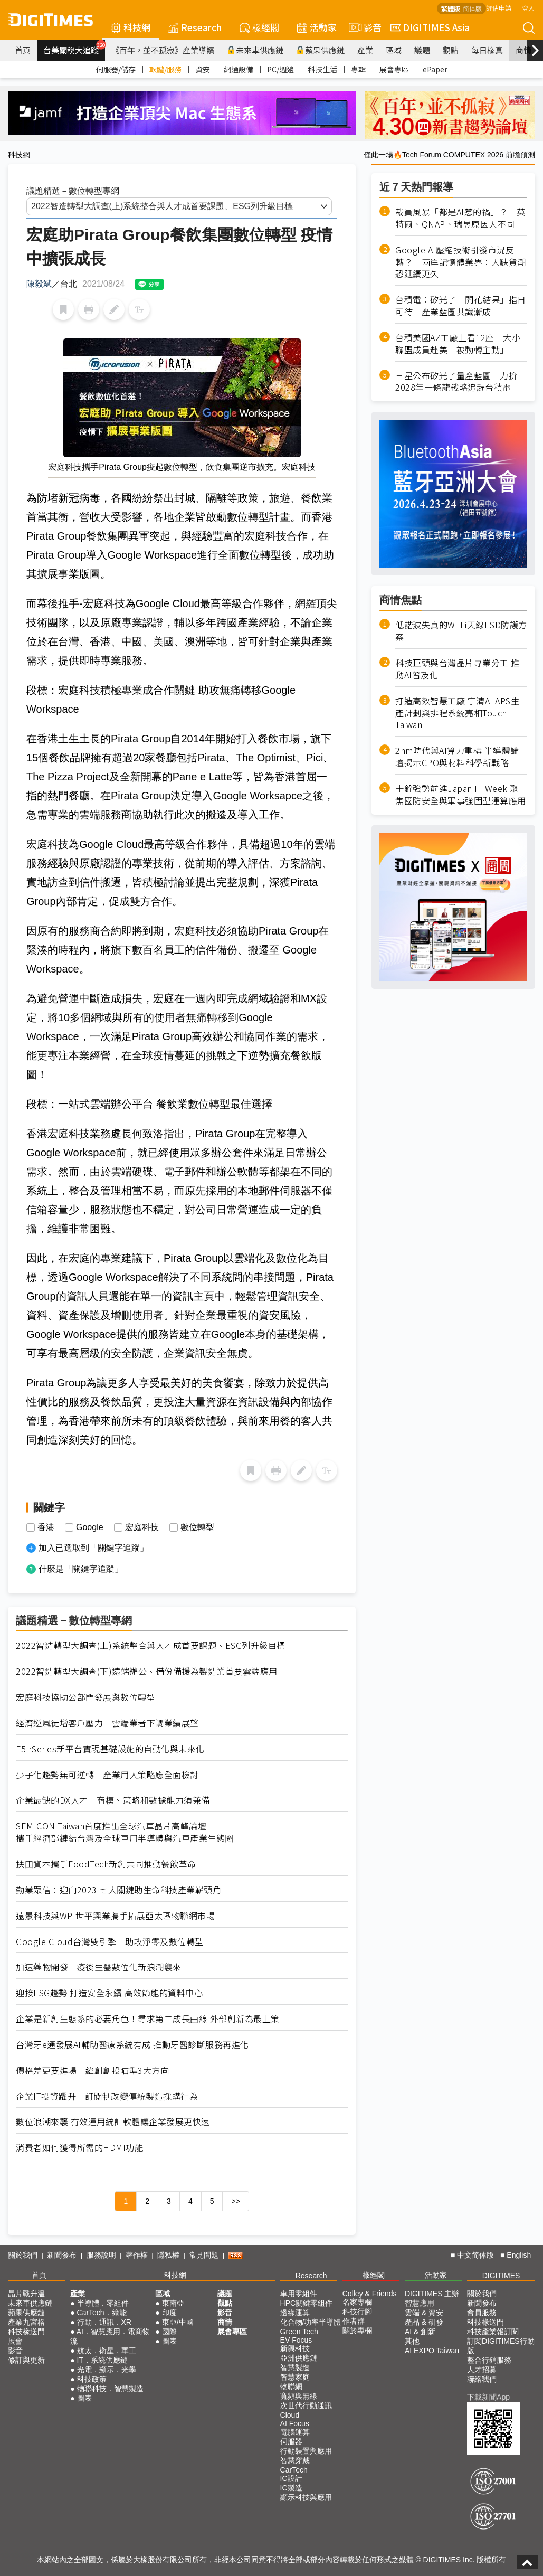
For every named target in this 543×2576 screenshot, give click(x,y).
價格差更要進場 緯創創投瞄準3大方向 (92, 2070)
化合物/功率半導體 (310, 2322)
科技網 (130, 27)
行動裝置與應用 (306, 2451)
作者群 (353, 2321)
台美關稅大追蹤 (74, 47)
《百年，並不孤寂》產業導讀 (162, 49)
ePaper (435, 69)
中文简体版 (475, 2255)
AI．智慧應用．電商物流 (110, 2336)
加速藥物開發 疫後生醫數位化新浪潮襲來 (99, 1967)
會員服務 (482, 2312)
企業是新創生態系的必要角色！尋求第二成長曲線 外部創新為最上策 (148, 2019)
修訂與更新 (26, 2360)
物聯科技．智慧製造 (110, 2388)
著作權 (137, 2255)
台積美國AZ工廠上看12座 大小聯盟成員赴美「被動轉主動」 (457, 344)
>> (235, 2201)
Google (89, 1527)
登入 (528, 7)
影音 (364, 27)
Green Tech (299, 2331)
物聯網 (291, 2386)
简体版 (472, 8)
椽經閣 (259, 27)
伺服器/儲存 (116, 69)
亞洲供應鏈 (298, 2358)
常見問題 (203, 2255)
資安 (202, 69)
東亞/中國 (178, 2322)
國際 (169, 2331)
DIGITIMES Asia (430, 27)
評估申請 (498, 7)
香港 (45, 1527)
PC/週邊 (280, 69)
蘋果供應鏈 (320, 49)
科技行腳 (357, 2311)
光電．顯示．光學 (106, 2369)
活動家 (317, 27)
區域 (394, 49)
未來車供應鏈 (255, 49)
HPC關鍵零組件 (306, 2303)
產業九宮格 (26, 2322)
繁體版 (450, 8)
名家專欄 (357, 2302)
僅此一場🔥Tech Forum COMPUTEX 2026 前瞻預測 (449, 154)
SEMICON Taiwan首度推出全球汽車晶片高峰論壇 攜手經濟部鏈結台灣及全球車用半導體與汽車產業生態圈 (125, 1832)
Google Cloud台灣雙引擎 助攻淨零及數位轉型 (110, 1942)
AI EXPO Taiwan (432, 2350)
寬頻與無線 (298, 2396)
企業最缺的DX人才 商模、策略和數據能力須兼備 (113, 1800)
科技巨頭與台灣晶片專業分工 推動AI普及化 (457, 669)
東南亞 (173, 2303)
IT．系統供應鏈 (102, 2360)
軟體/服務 (165, 69)
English (519, 2255)
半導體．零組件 (103, 2303)
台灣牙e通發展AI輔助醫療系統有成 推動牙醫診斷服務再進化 (132, 2045)
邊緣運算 (295, 2312)
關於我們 (22, 2255)
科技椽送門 (26, 2331)
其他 (412, 2341)
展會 (15, 2341)
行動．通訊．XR (104, 2322)
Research (195, 27)
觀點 (451, 49)
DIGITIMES (501, 2275)
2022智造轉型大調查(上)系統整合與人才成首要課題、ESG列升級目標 (150, 1645)
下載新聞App (488, 2397)
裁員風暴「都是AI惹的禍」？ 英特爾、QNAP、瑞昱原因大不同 (460, 218)
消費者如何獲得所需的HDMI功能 (79, 2147)
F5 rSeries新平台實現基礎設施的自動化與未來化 (110, 1749)
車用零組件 (298, 2293)
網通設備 (238, 69)
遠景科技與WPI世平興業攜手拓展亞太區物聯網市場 (115, 1916)
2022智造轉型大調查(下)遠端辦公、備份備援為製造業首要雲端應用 (147, 1671)
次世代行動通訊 (306, 2405)
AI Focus (294, 2423)
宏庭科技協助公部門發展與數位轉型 (85, 1697)
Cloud (290, 2415)
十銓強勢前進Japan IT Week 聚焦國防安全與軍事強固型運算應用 (460, 794)
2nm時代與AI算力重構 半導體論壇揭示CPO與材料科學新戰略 (457, 756)
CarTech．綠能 (102, 2312)
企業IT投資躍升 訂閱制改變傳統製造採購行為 (107, 2096)
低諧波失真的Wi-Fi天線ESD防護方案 (461, 631)
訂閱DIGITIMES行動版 (501, 2346)
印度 (169, 2312)
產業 (365, 49)
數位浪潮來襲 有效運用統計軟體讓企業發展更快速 (113, 2122)
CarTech (294, 2470)
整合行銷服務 (489, 2360)
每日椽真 (487, 49)
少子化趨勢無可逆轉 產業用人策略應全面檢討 (107, 1775)
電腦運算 (295, 2432)
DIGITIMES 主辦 (432, 2293)
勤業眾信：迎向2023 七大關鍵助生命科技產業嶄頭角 (118, 1890)
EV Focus (296, 2340)
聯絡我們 (482, 2379)
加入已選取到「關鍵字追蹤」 (93, 1547)
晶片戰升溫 (26, 2293)
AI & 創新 (420, 2331)
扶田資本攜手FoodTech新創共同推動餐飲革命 (106, 1864)
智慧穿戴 (295, 2460)
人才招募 (482, 2369)
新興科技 (295, 2348)
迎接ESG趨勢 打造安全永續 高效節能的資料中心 (109, 1993)
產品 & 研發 (424, 2322)
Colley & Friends (369, 2293)
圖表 (84, 2398)
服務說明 (101, 2255)
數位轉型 (197, 1527)
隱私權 (168, 2255)
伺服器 (291, 2441)
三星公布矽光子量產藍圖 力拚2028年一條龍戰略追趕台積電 (456, 382)
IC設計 (291, 2478)
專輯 (358, 69)
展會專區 (394, 69)
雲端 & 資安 (424, 2312)
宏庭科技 (142, 1527)
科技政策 (92, 2379)
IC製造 (291, 2488)
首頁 (23, 49)
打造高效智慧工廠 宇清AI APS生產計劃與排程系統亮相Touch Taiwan (457, 713)
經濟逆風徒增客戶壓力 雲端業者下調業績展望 (107, 1723)
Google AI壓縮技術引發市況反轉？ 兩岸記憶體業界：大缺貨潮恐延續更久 (460, 262)
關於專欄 (357, 2330)
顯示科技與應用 (306, 2497)
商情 (523, 49)
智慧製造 (295, 2367)
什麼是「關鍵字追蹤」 (81, 1568)
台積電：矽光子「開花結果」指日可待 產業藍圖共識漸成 (460, 306)
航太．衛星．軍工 (106, 2350)
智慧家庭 (295, 2377)
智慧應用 (419, 2303)
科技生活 (322, 69)
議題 (422, 49)
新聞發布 (62, 2255)
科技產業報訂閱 (493, 2331)
